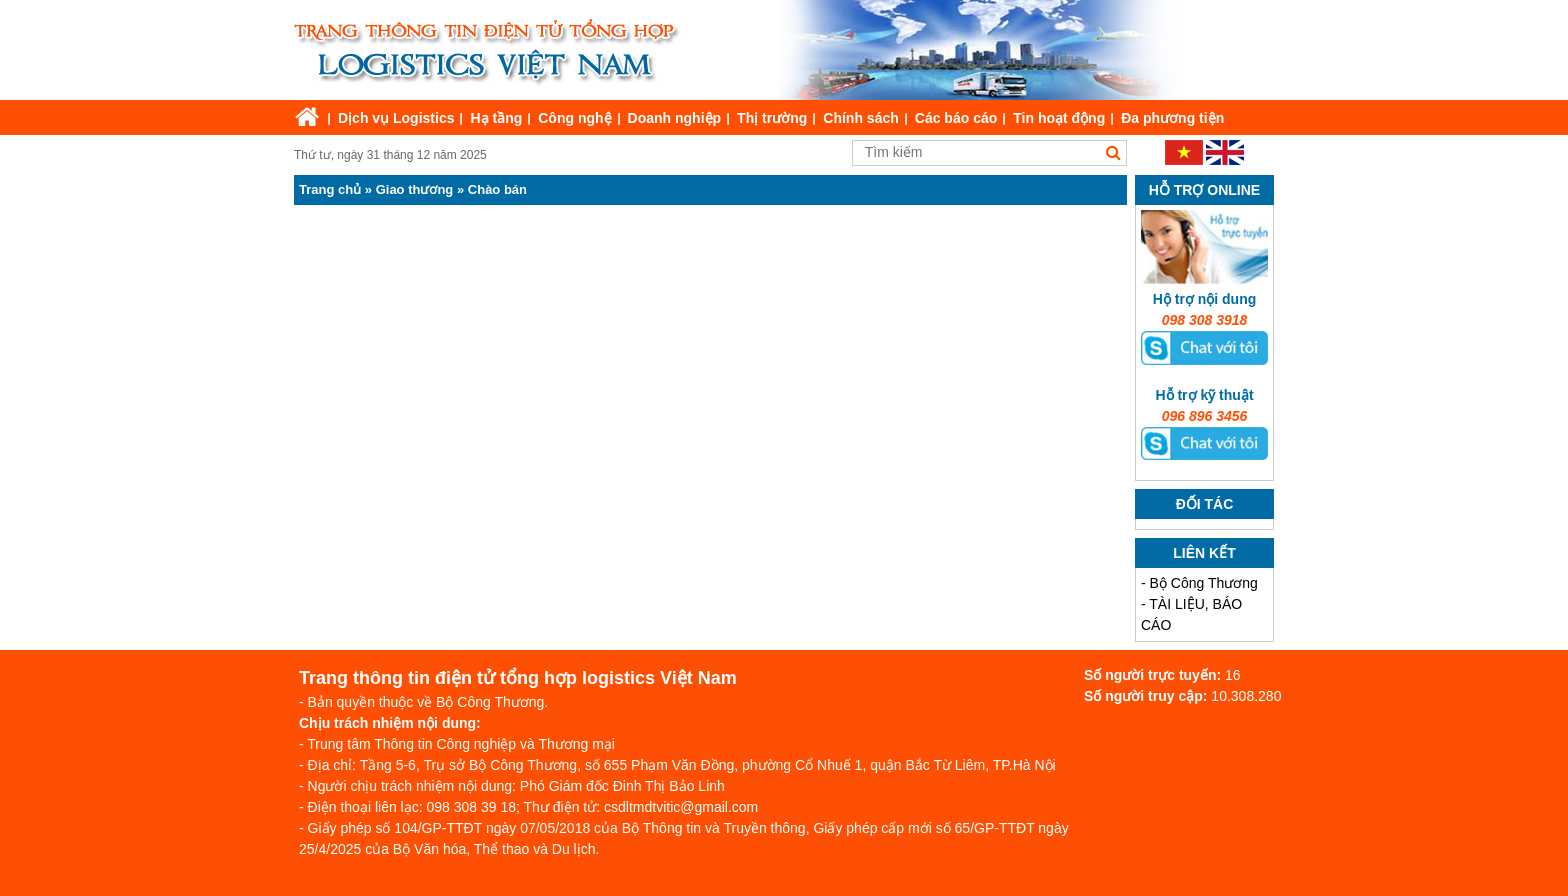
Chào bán (497, 189)
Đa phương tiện (1172, 118)
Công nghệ (574, 118)
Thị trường (772, 118)
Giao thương (415, 189)
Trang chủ (330, 189)
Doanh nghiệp (675, 118)
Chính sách (860, 118)
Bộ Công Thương (1204, 583)
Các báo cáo (956, 118)
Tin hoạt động (1059, 118)
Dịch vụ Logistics (396, 118)
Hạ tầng (496, 118)
